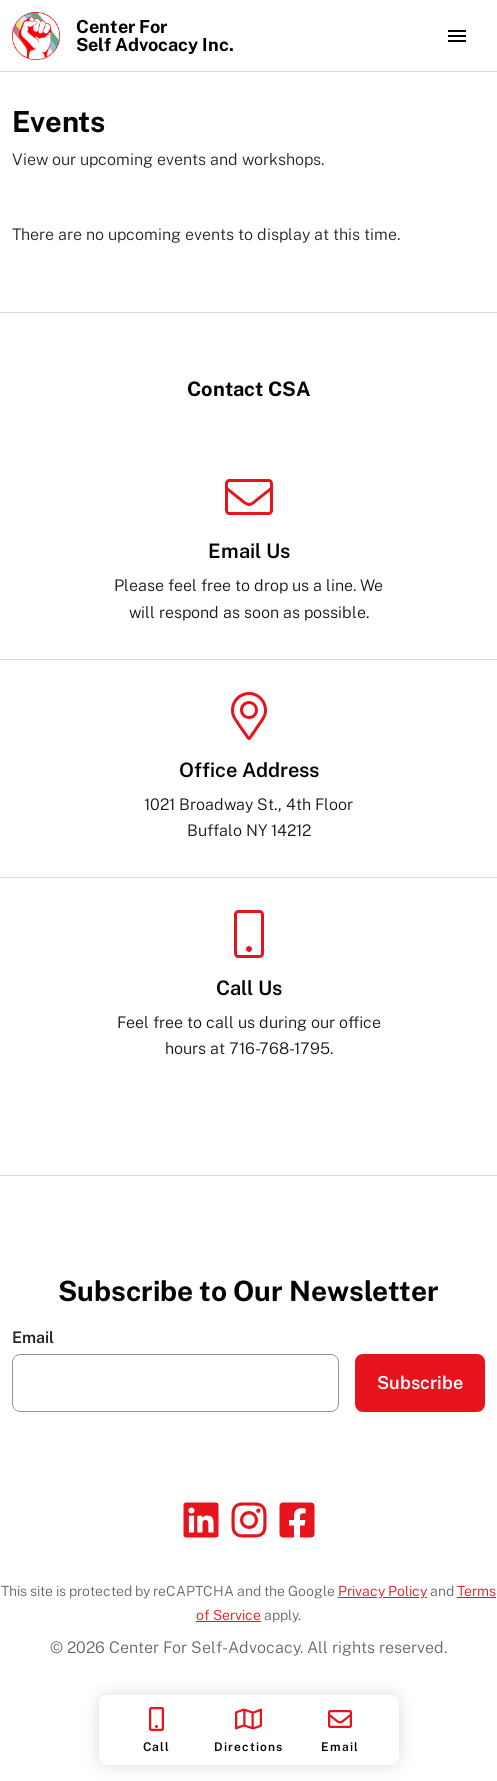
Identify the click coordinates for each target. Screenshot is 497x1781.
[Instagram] (249, 1520)
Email (33, 1338)
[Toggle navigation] (457, 36)
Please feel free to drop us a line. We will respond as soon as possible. (249, 547)
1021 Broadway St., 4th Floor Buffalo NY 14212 (249, 766)
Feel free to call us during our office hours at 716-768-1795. (249, 984)
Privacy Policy (382, 1591)
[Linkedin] (201, 1520)
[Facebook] (297, 1520)
